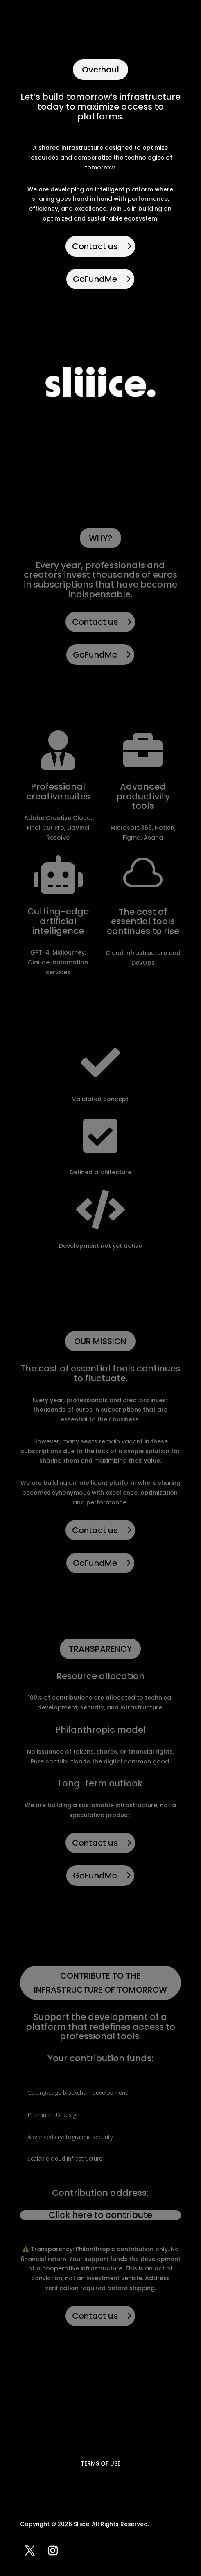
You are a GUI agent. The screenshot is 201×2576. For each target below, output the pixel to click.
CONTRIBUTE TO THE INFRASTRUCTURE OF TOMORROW (100, 1982)
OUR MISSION (100, 1341)
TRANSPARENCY (100, 1649)
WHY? (100, 538)
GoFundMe (95, 279)
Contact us (95, 246)
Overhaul (100, 69)
